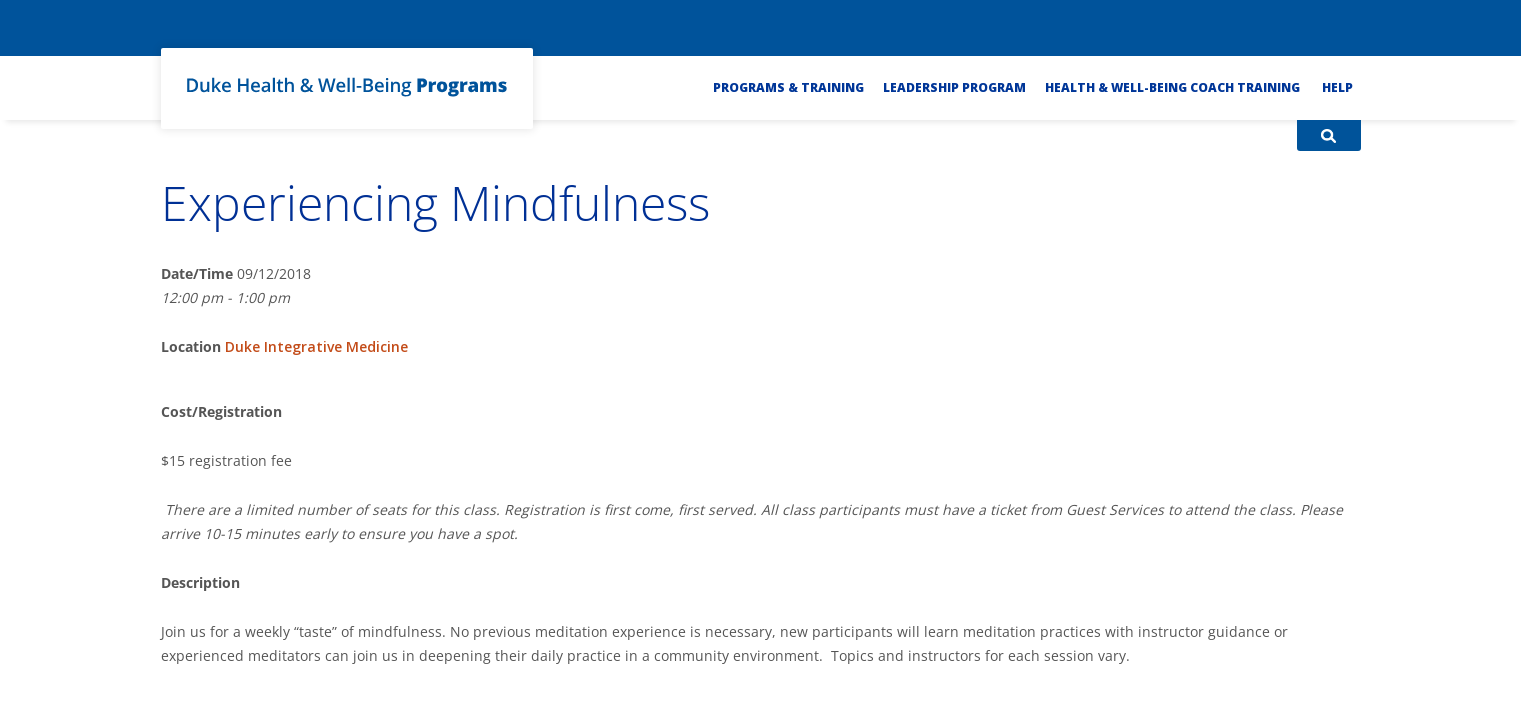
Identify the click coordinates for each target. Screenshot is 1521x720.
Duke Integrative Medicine (316, 346)
